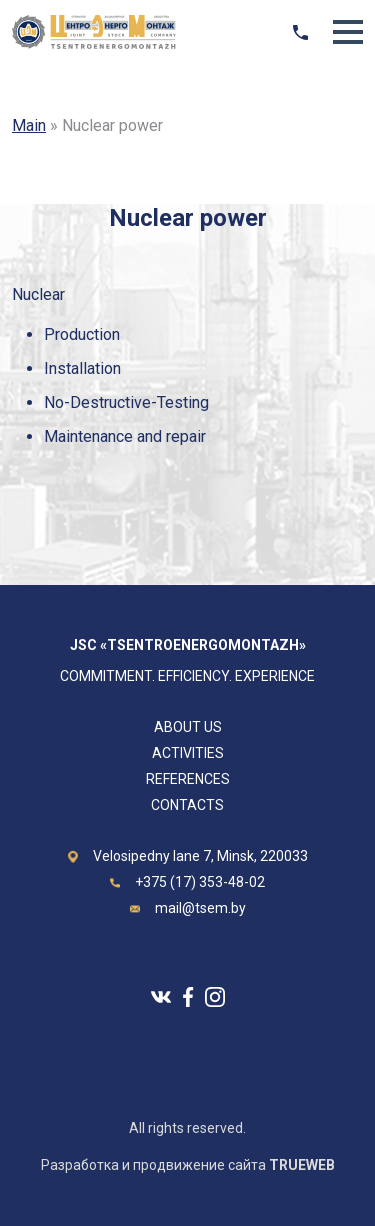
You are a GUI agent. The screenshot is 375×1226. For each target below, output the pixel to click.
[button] (348, 32)
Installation (82, 368)
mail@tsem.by (200, 908)
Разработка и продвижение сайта (188, 1165)
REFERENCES (188, 779)
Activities (188, 753)
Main (29, 125)
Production (82, 334)
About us (188, 727)
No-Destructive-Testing (126, 402)
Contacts (187, 805)
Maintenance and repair (125, 436)
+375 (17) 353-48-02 (200, 882)
